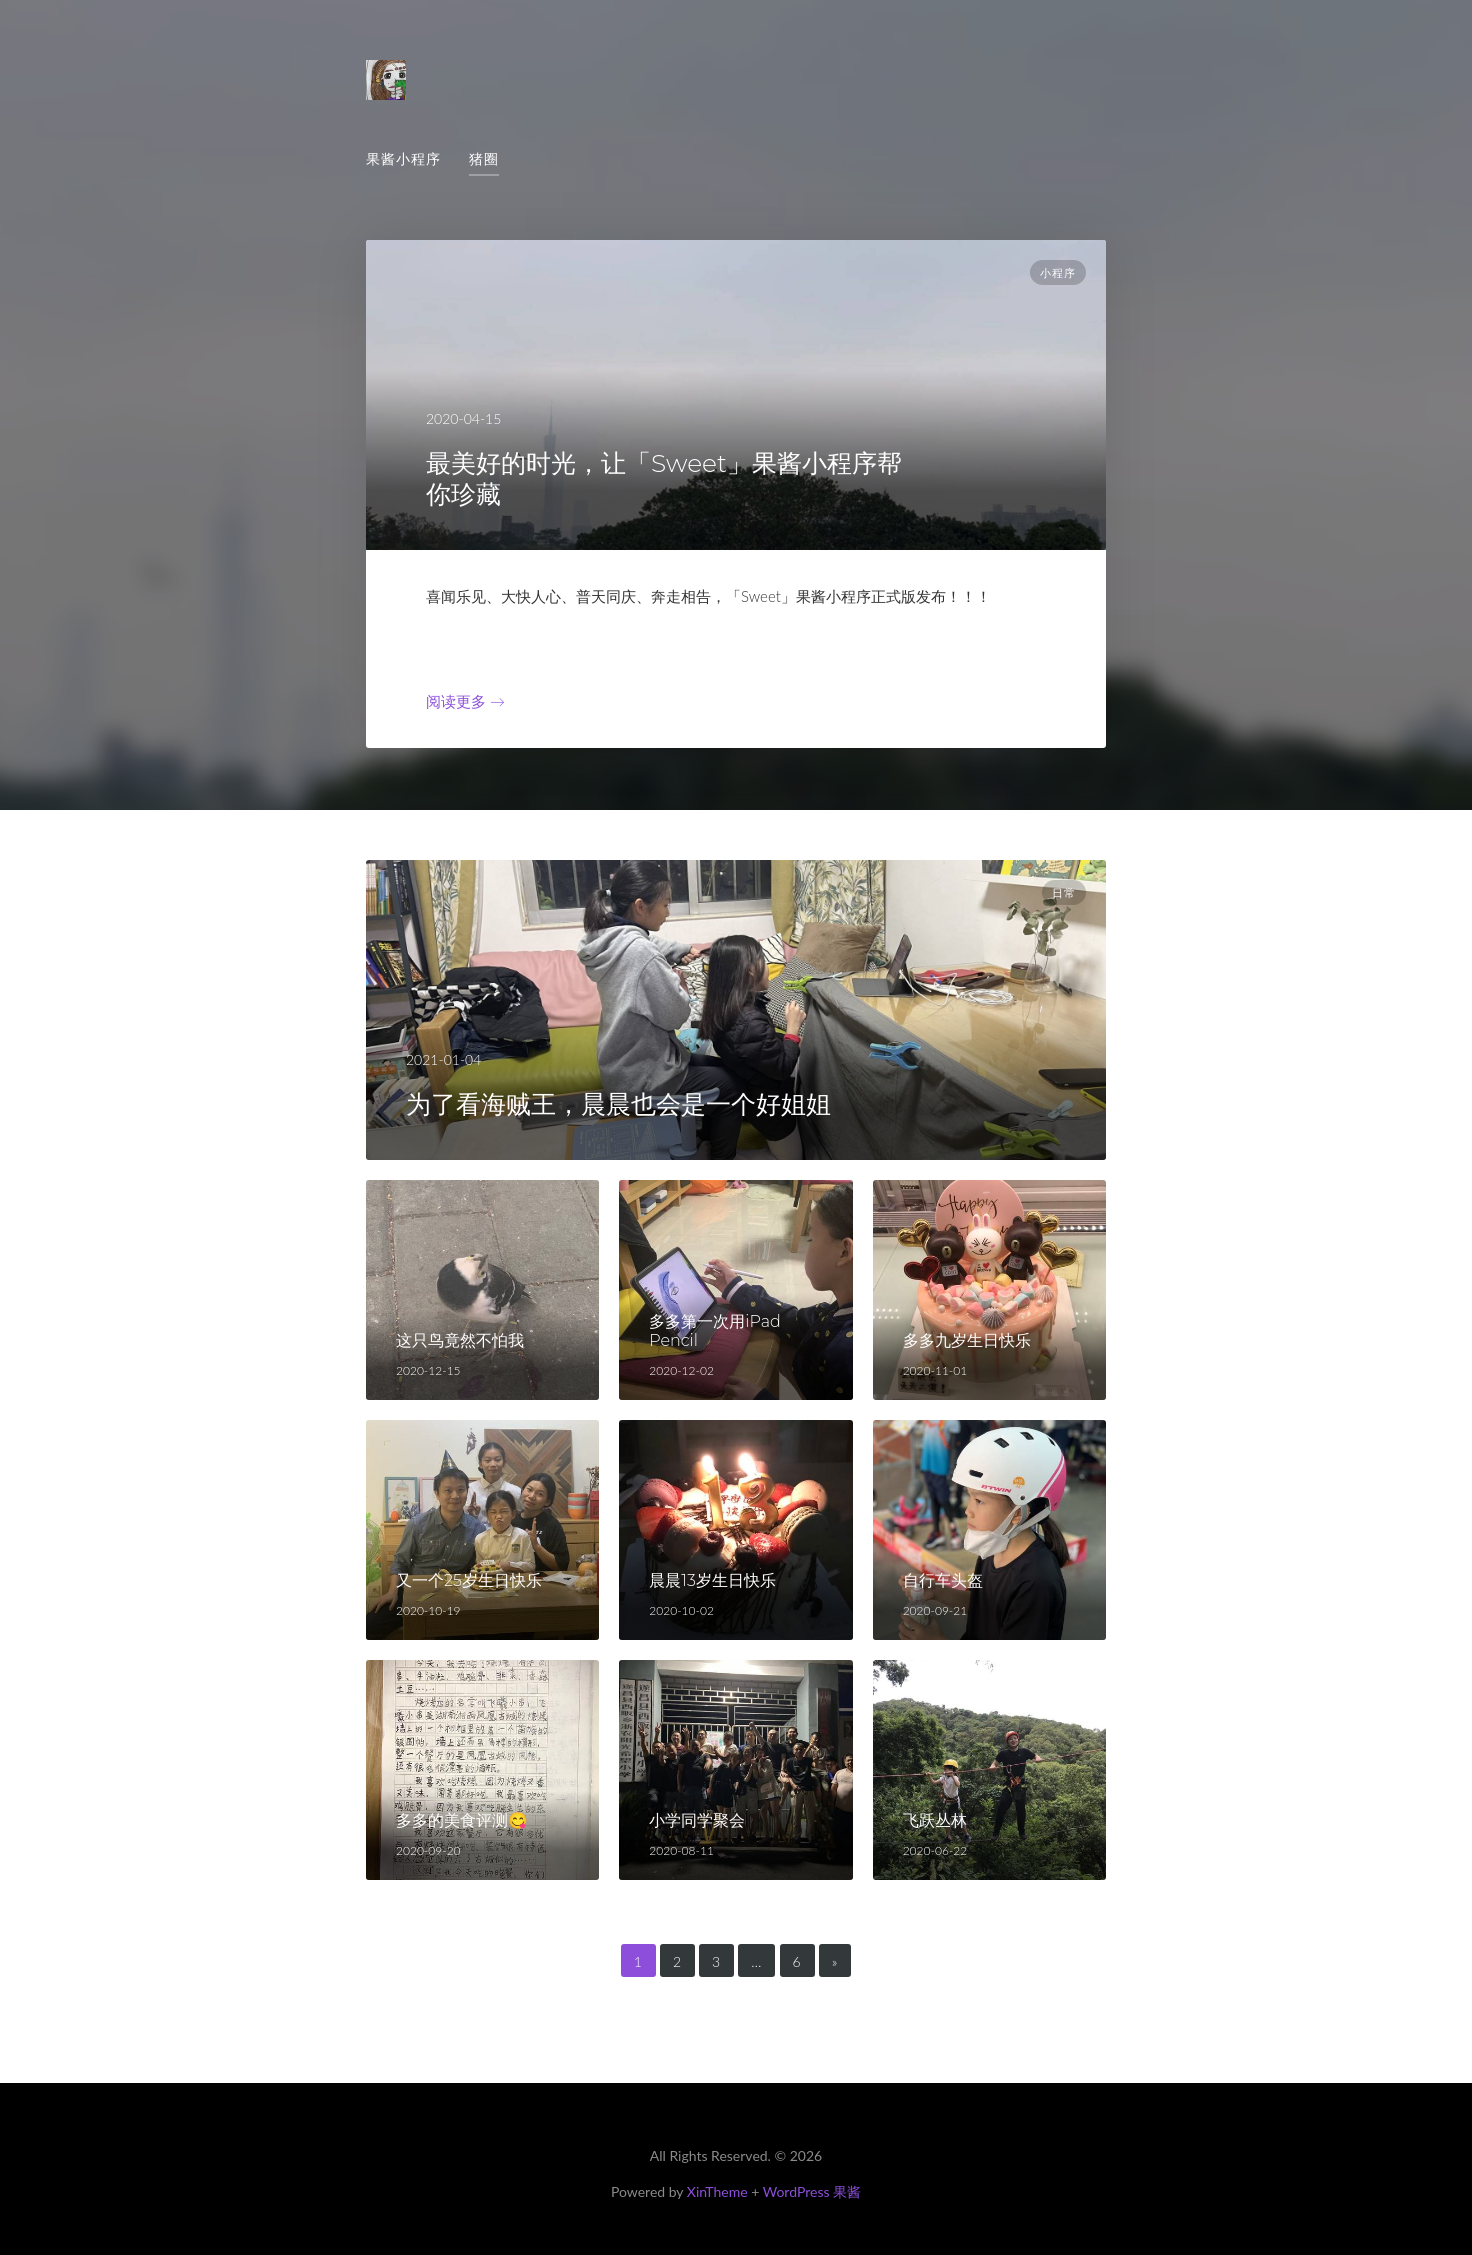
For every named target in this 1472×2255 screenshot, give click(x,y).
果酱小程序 (403, 159)
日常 (1064, 893)
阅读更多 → (465, 701)
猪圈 (484, 159)
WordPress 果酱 (812, 2191)
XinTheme (717, 2191)
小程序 (1058, 273)
